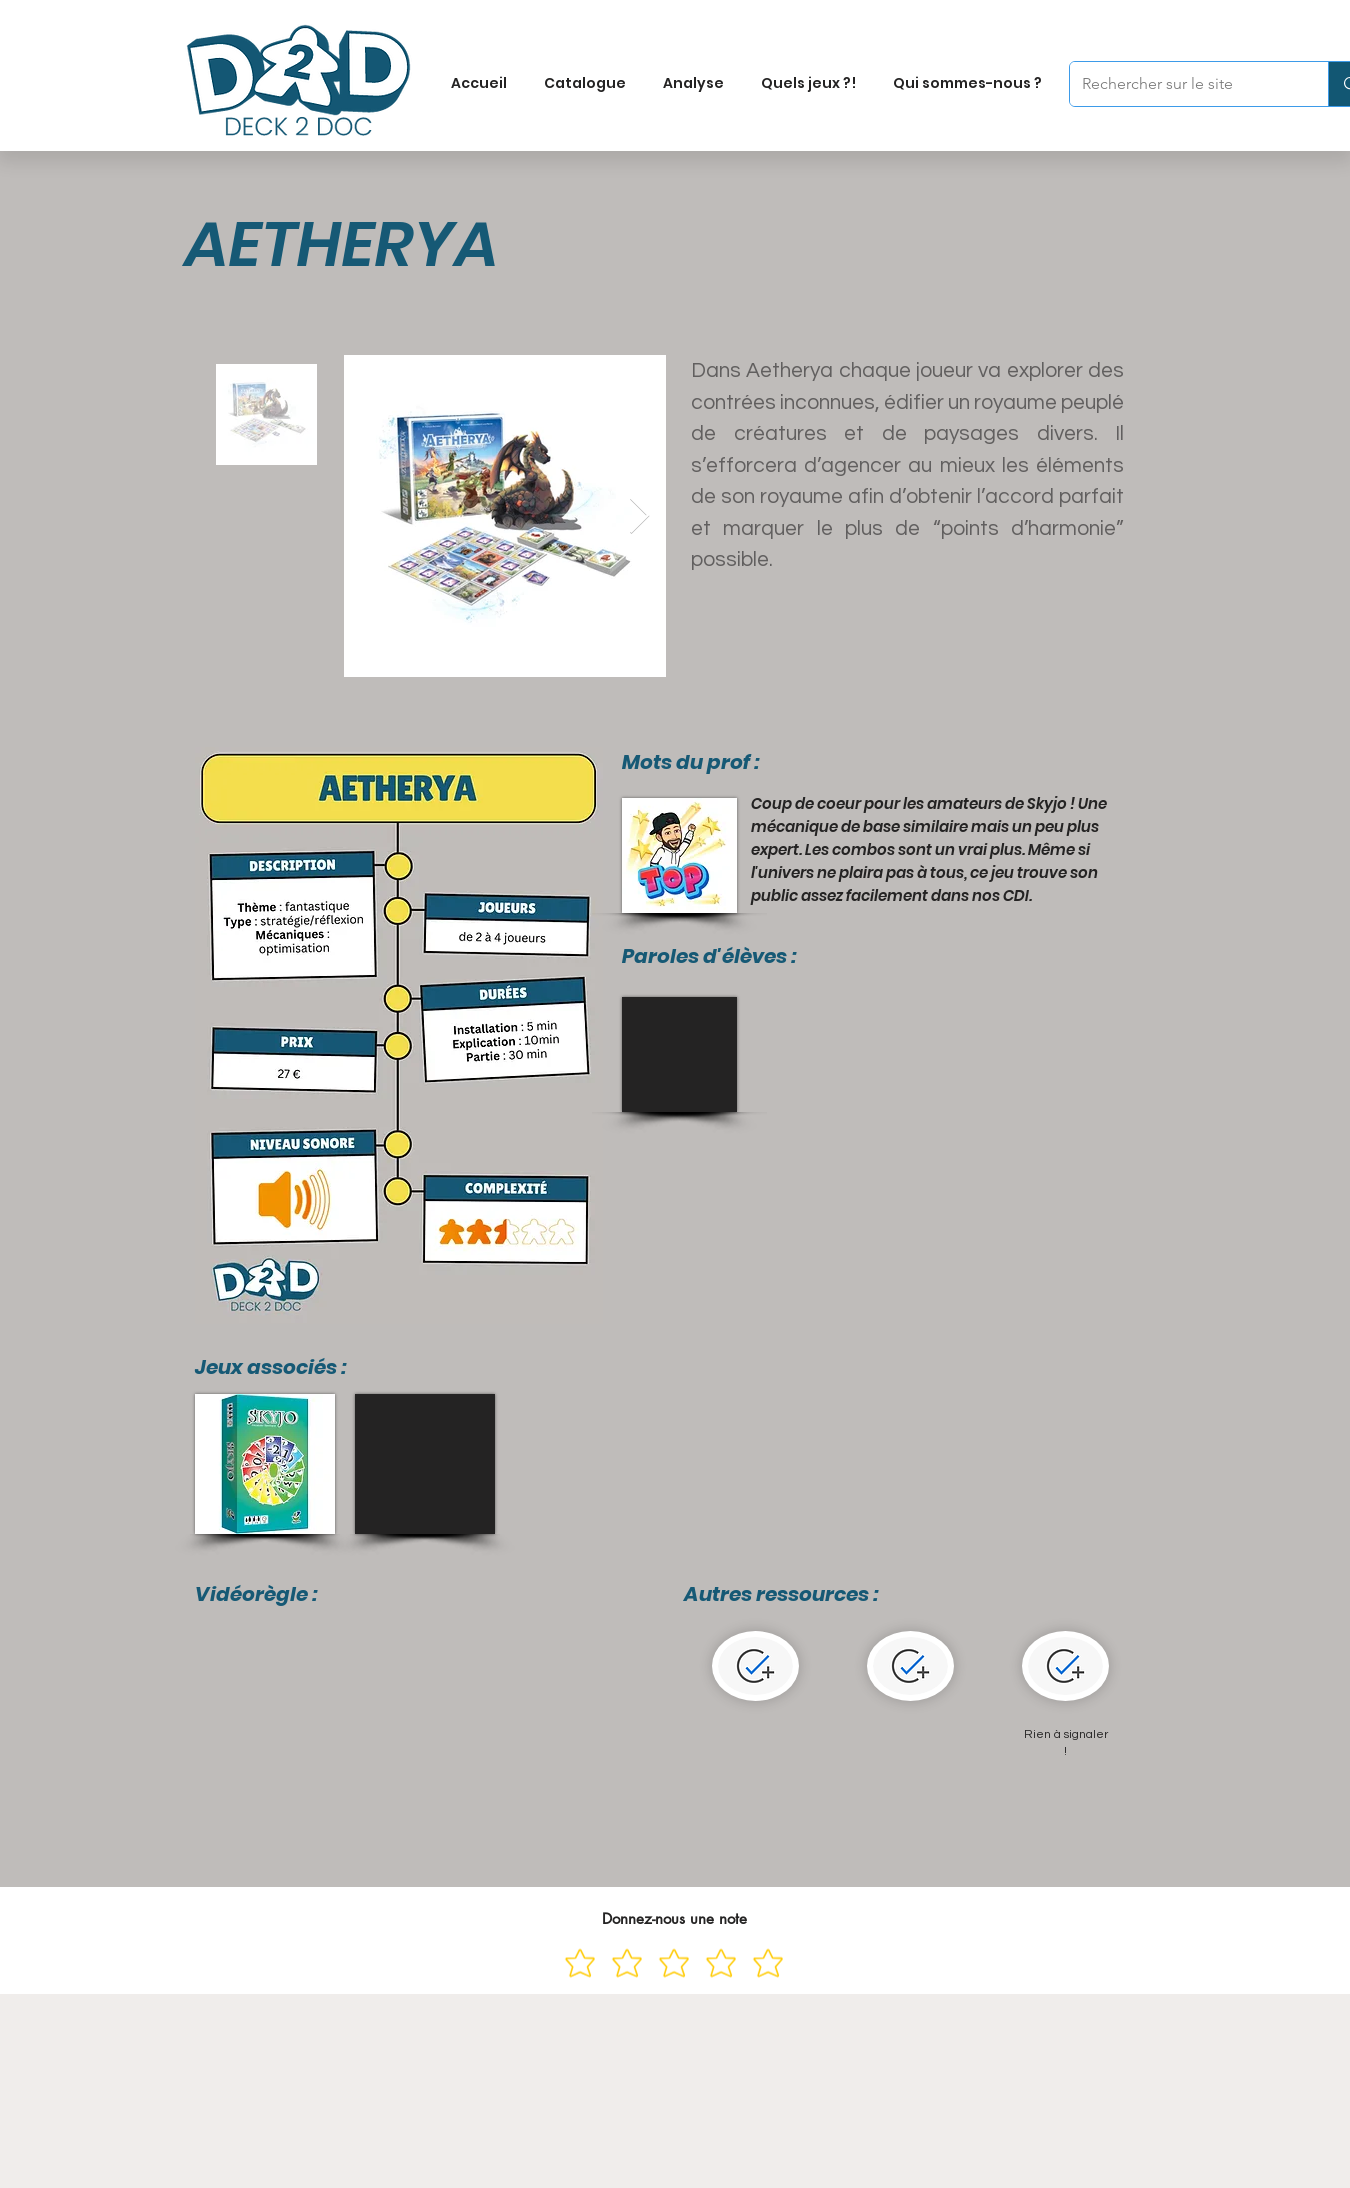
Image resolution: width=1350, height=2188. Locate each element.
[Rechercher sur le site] (1184, 84)
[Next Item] (639, 516)
